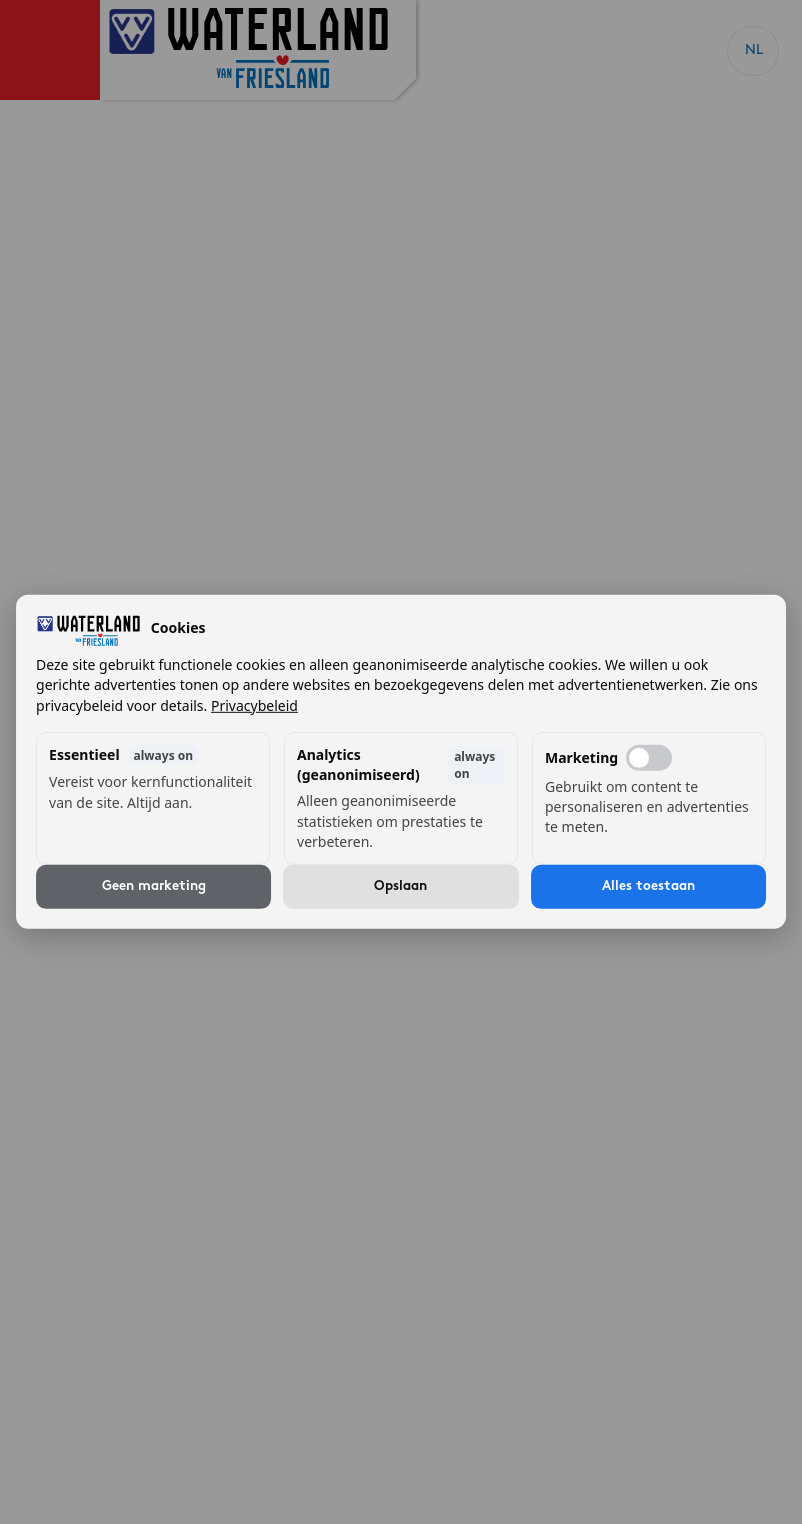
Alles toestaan (648, 886)
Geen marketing (154, 886)
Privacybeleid (254, 704)
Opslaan (400, 886)
